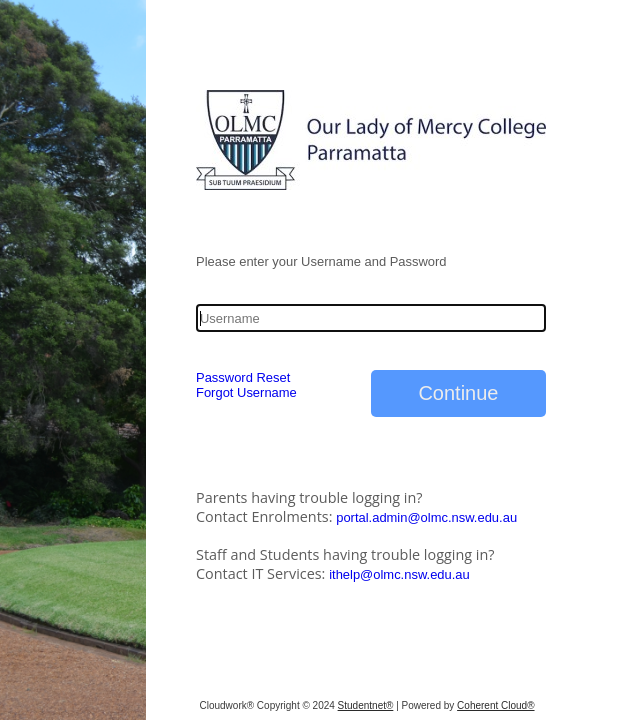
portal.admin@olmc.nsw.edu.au (426, 517)
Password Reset (243, 377)
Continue (458, 393)
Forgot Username (246, 392)
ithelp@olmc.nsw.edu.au (399, 574)
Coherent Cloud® (495, 705)
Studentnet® (366, 705)
